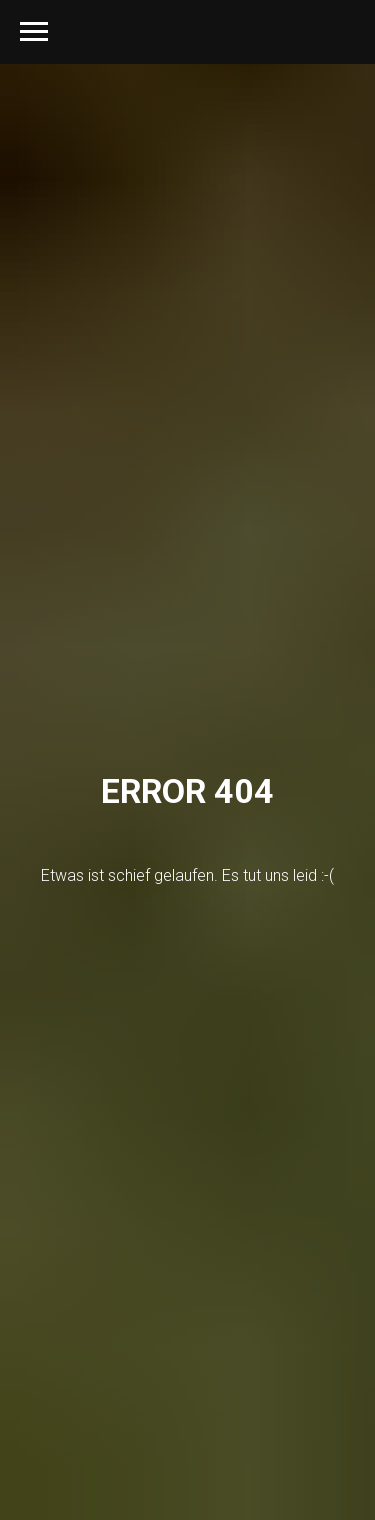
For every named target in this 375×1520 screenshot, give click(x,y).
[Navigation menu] (34, 32)
